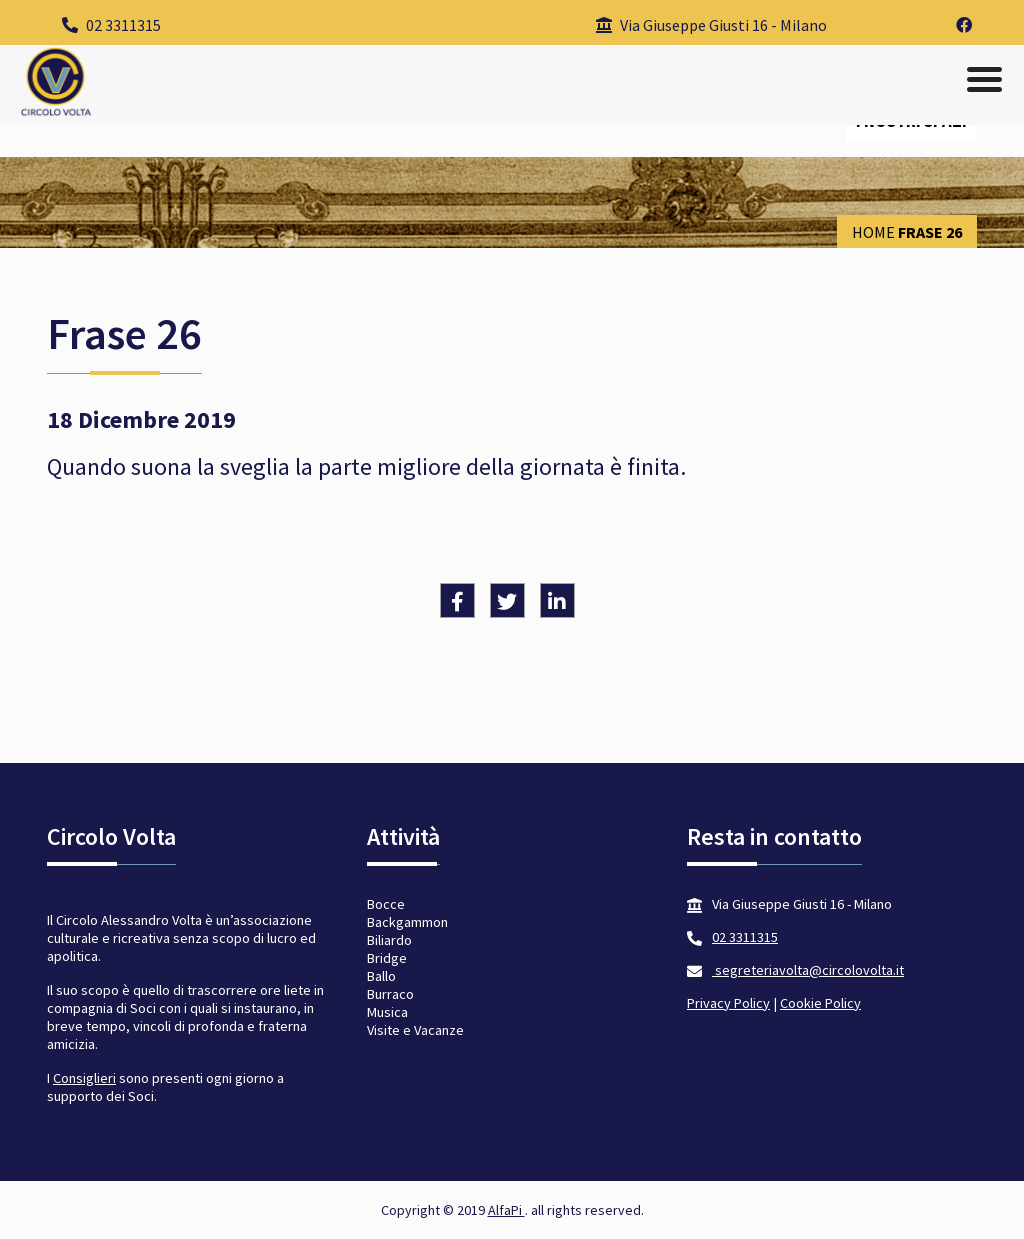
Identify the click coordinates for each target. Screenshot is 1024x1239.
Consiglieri (84, 1078)
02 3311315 (111, 25)
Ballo (381, 976)
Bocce (386, 904)
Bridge (387, 958)
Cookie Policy (820, 1003)
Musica (387, 1012)
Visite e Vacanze (415, 1030)
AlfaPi (506, 1210)
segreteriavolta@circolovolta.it (808, 970)
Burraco (390, 994)
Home (873, 232)
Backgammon (407, 922)
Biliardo (389, 940)
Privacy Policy (728, 1003)
